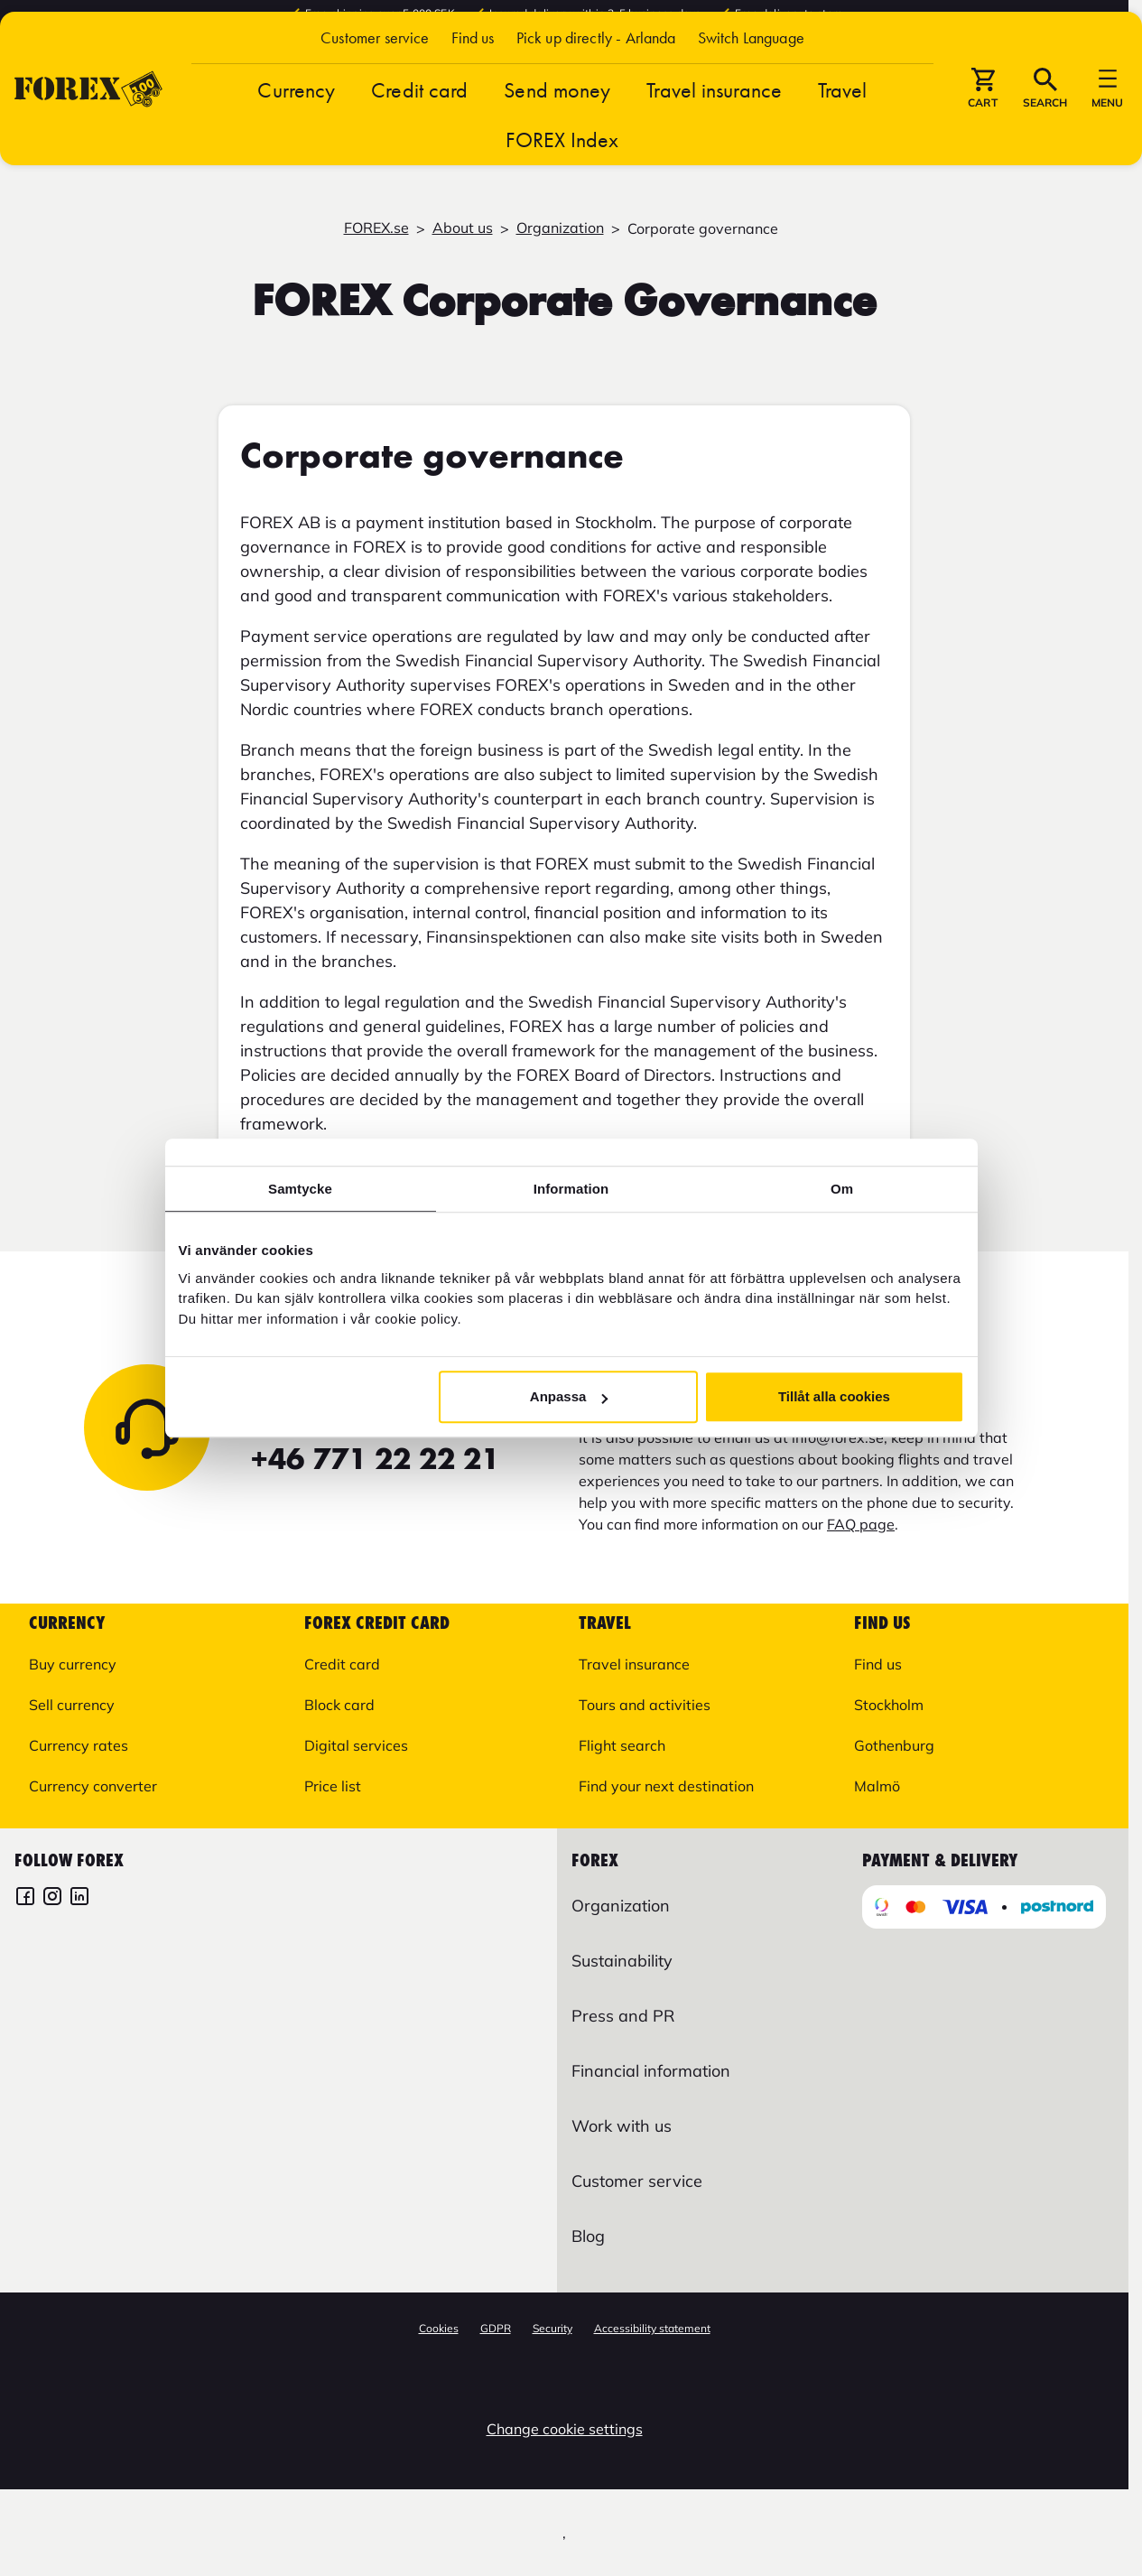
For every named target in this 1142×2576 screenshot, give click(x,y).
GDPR (495, 2328)
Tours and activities (644, 1705)
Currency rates (78, 1745)
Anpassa (569, 1396)
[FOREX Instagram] (52, 1898)
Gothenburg (894, 1745)
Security (552, 2328)
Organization (560, 228)
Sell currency (72, 1705)
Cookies (439, 2328)
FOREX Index (562, 186)
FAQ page (861, 1524)
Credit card (419, 136)
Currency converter (93, 1786)
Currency (296, 136)
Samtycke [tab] (300, 1188)
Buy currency (72, 1664)
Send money (557, 136)
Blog (588, 2236)
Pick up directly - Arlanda (596, 83)
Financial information (650, 2070)
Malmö (877, 1786)
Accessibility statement (652, 2328)
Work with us (621, 2126)
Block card (339, 1705)
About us (462, 228)
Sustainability (622, 1960)
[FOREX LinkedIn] (79, 1898)
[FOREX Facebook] (25, 1898)
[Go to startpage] (88, 135)
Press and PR (622, 2015)
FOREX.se (376, 228)
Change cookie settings (565, 2429)
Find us (473, 83)
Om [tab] (842, 1188)
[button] (751, 83)
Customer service (374, 83)
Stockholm (889, 1705)
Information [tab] (571, 1188)
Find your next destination (666, 1786)
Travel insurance (714, 136)
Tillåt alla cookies (834, 1396)
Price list (332, 1786)
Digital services (356, 1745)
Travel (843, 136)
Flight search (622, 1745)
